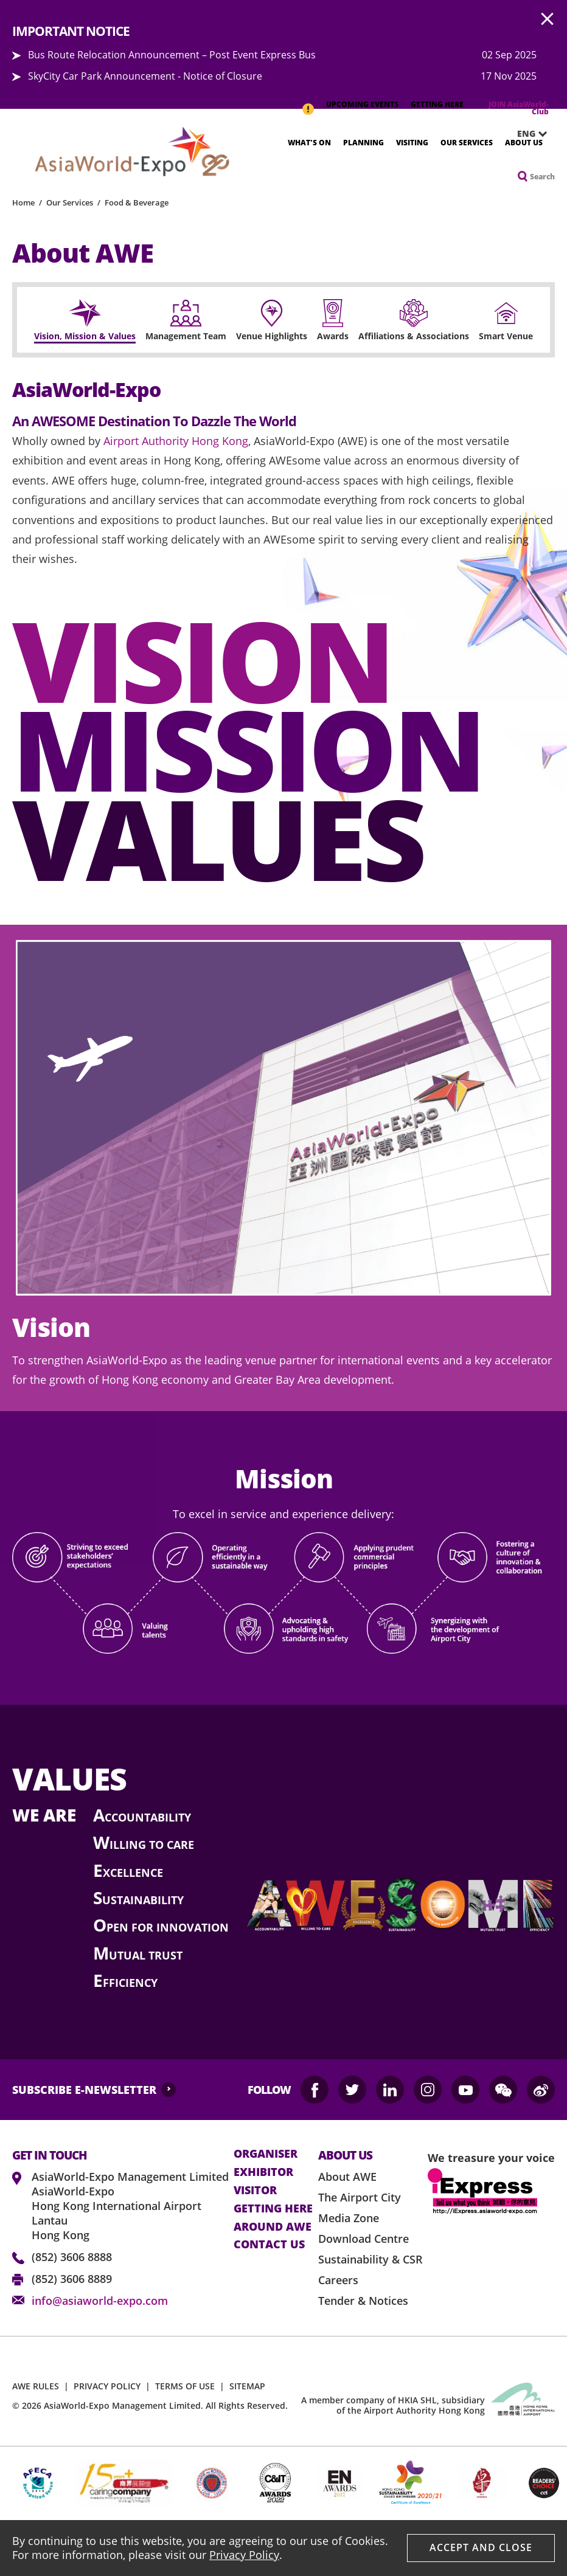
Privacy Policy (244, 2554)
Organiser (265, 2154)
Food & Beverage (137, 202)
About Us (524, 142)
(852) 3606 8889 (72, 2278)
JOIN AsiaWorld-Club (519, 108)
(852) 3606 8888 (72, 2257)
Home (23, 202)
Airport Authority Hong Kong (175, 440)
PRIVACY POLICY (107, 2386)
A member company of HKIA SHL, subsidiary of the (393, 2405)
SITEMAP (247, 2386)
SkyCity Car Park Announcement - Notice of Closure (145, 76)
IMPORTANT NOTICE (308, 103)
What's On (309, 142)
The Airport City (359, 2197)
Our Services (466, 142)
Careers (338, 2280)
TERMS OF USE (185, 2386)
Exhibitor (263, 2172)
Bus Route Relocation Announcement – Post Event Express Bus (172, 54)
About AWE (347, 2176)
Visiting (412, 142)
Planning (363, 142)
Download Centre (363, 2238)
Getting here (273, 2209)
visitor (255, 2190)
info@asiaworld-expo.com (100, 2300)
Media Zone (348, 2218)
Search (542, 176)
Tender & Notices (363, 2300)
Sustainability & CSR (370, 2259)
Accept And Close (481, 2547)
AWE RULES (35, 2386)
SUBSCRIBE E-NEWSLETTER (84, 2089)
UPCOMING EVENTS (362, 104)
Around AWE (272, 2227)
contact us (269, 2245)
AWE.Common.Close (547, 19)
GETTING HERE (437, 104)
